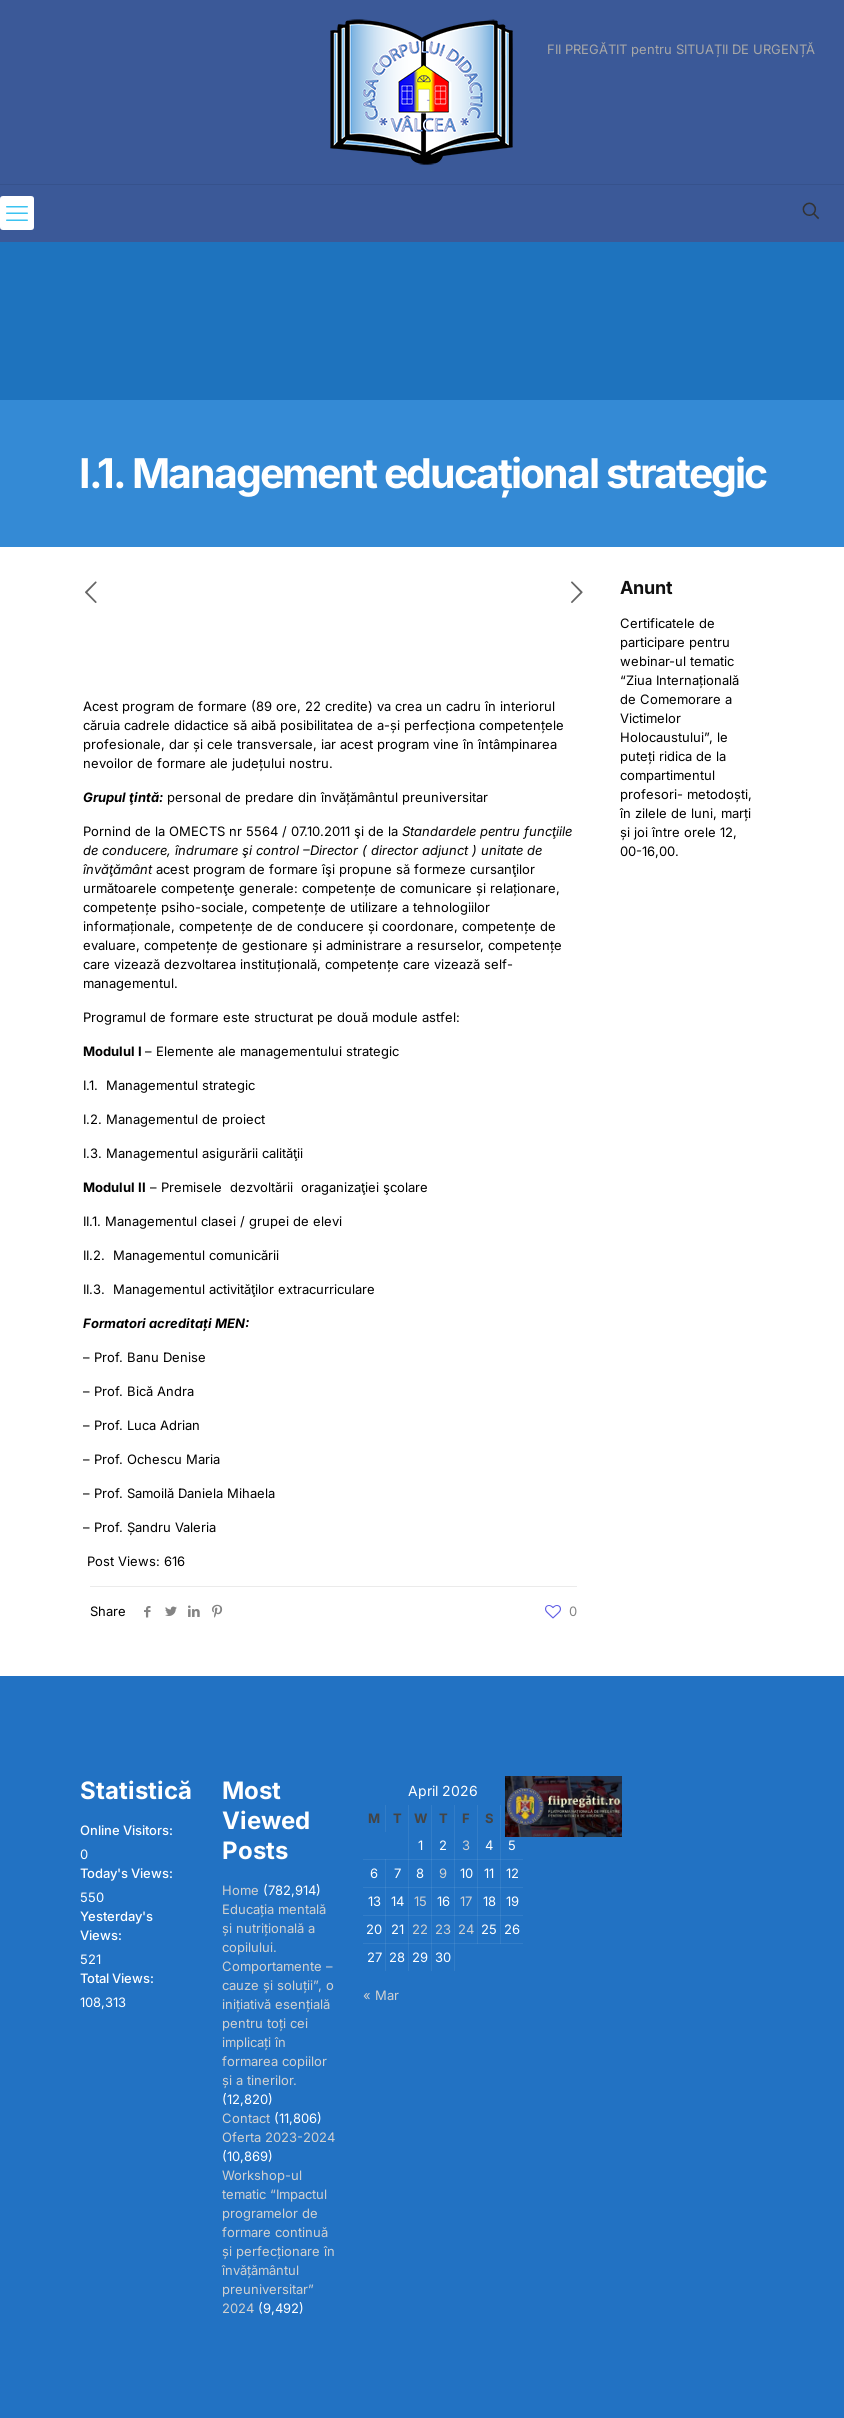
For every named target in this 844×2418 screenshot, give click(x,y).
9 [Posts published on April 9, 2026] (443, 1873)
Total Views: (118, 1978)
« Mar (381, 1995)
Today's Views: (128, 1873)
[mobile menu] (17, 213)
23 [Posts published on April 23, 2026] (443, 1929)
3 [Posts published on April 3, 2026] (466, 1845)
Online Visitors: (128, 1830)
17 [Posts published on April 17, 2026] (466, 1901)
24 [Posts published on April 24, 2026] (466, 1929)
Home (240, 1890)
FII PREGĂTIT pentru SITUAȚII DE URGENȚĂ (681, 49)
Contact (246, 2118)
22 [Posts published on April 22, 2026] (420, 1929)
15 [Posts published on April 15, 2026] (420, 1901)
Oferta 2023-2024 (278, 2137)
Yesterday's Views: (116, 1925)
